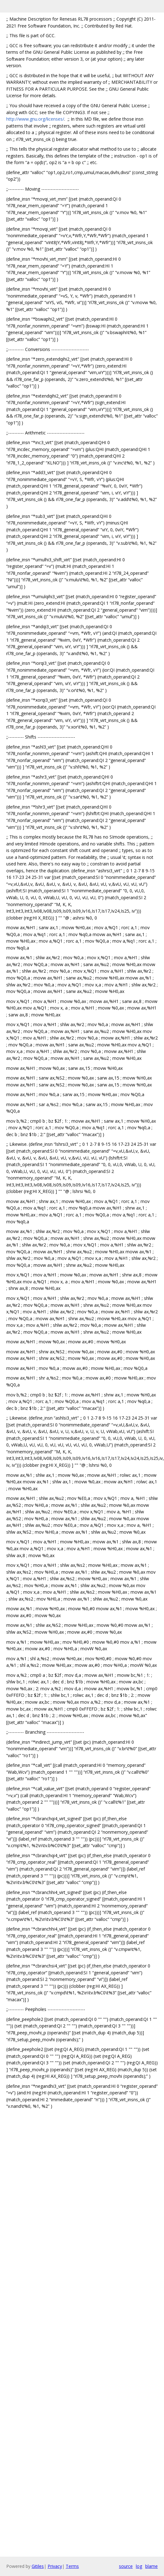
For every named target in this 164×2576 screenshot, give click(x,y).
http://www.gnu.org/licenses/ (35, 119)
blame (151, 2566)
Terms (72, 2566)
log (139, 2566)
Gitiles (38, 2566)
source (126, 2566)
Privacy (55, 2566)
